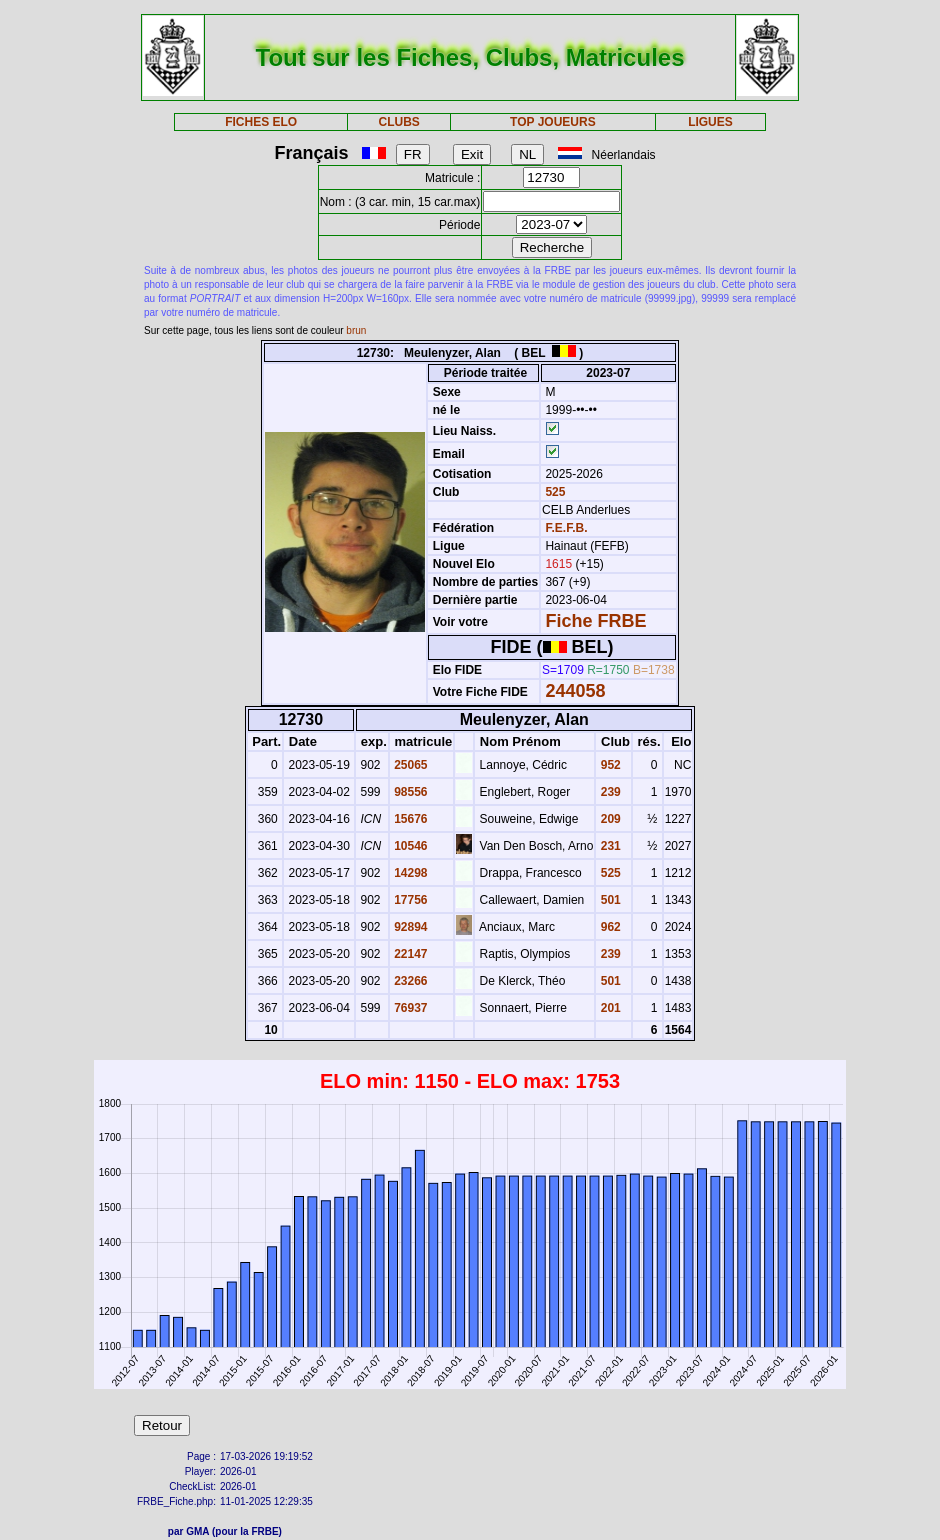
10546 (409, 846)
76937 (409, 1008)
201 (608, 1008)
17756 (409, 900)
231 (608, 846)
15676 (409, 819)
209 (608, 819)
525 (553, 492)
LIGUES (710, 122)
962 (608, 927)
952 (608, 765)
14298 (409, 873)
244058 (575, 691)
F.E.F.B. (566, 528)
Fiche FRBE (595, 621)
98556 (409, 792)
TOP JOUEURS (553, 122)
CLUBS (398, 122)
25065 (409, 765)
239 (608, 792)
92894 (409, 927)
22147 (409, 954)
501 (608, 900)
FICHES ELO (261, 122)
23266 (409, 981)
